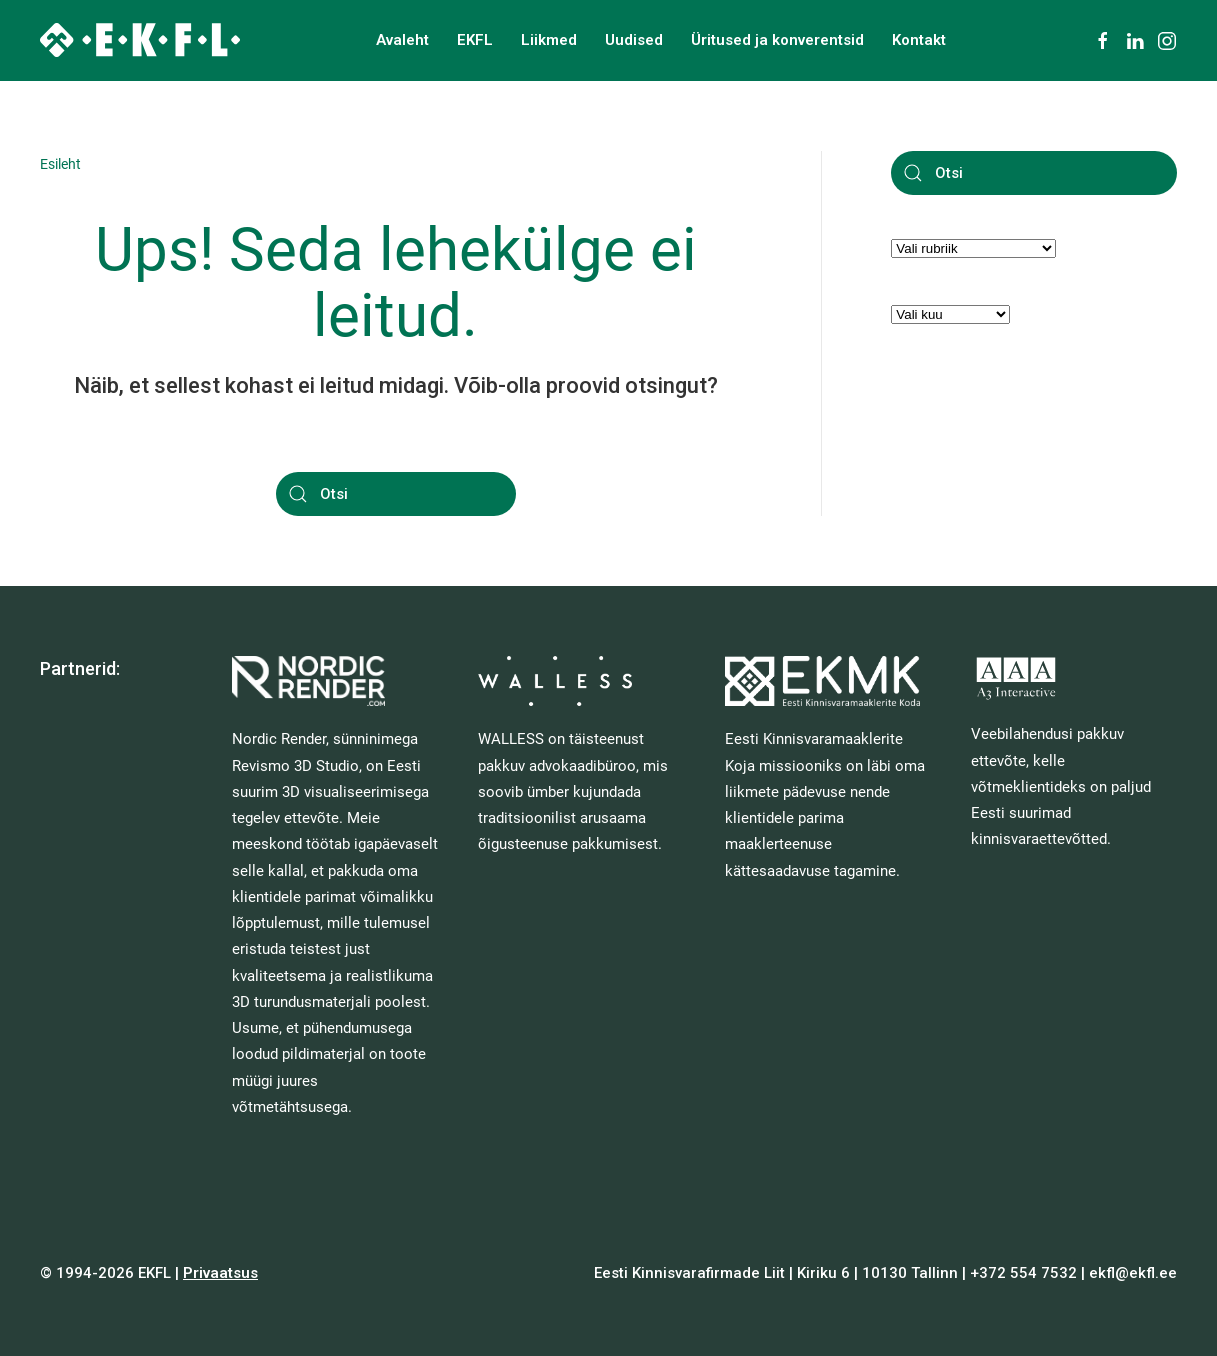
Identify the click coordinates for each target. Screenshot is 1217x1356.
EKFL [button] (475, 40)
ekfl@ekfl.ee (1133, 1273)
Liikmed (549, 40)
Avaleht (402, 40)
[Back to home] (140, 40)
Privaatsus (220, 1273)
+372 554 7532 (1023, 1273)
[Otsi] (396, 494)
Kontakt (919, 40)
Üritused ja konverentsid (777, 40)
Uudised (634, 40)
